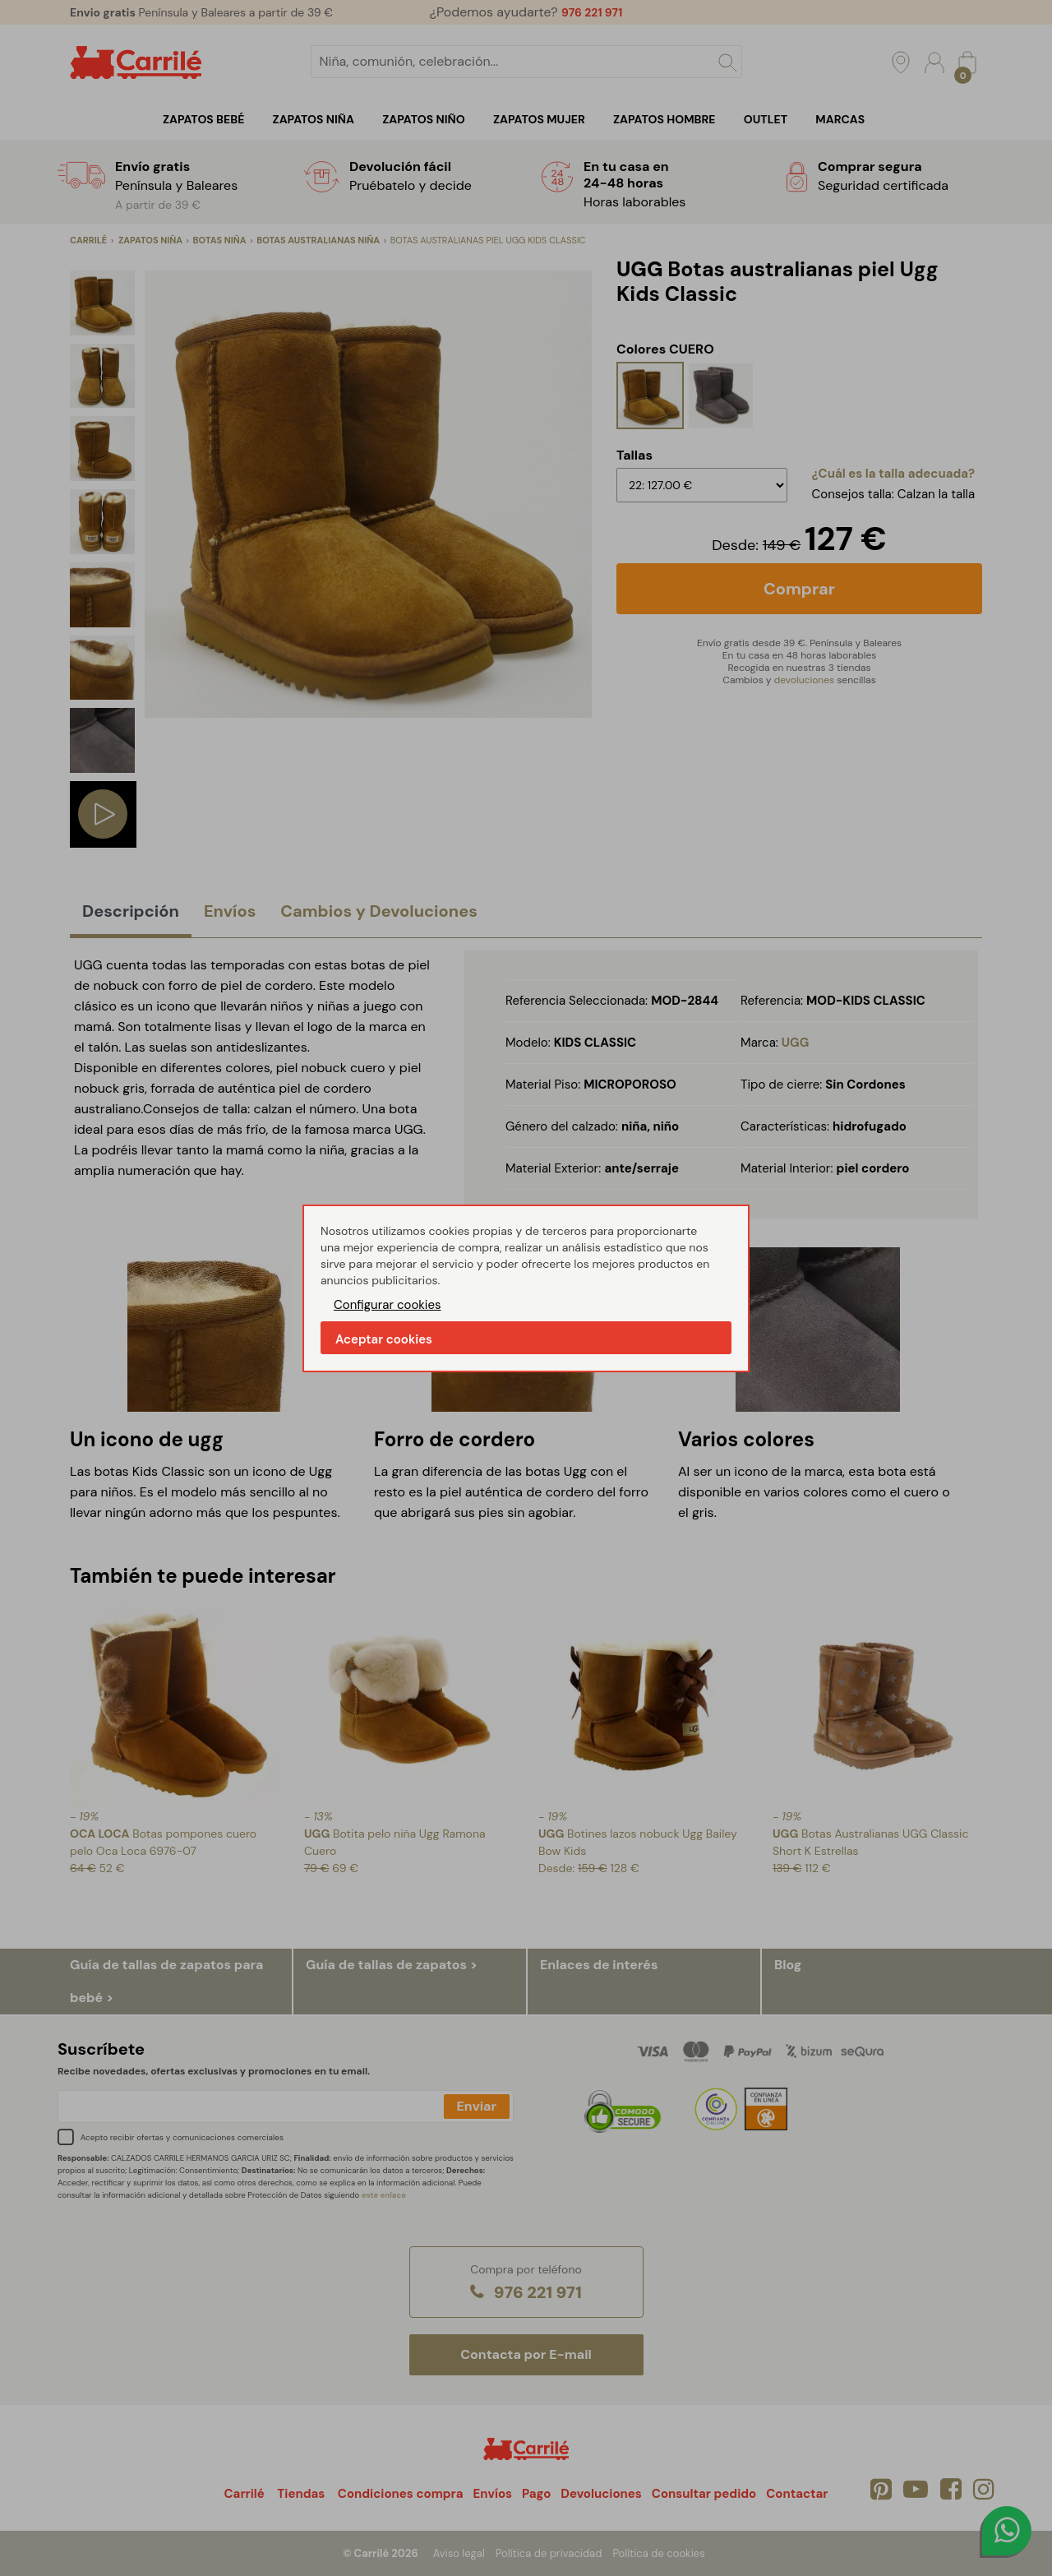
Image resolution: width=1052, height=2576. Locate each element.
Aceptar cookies (383, 1339)
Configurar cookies (387, 1305)
